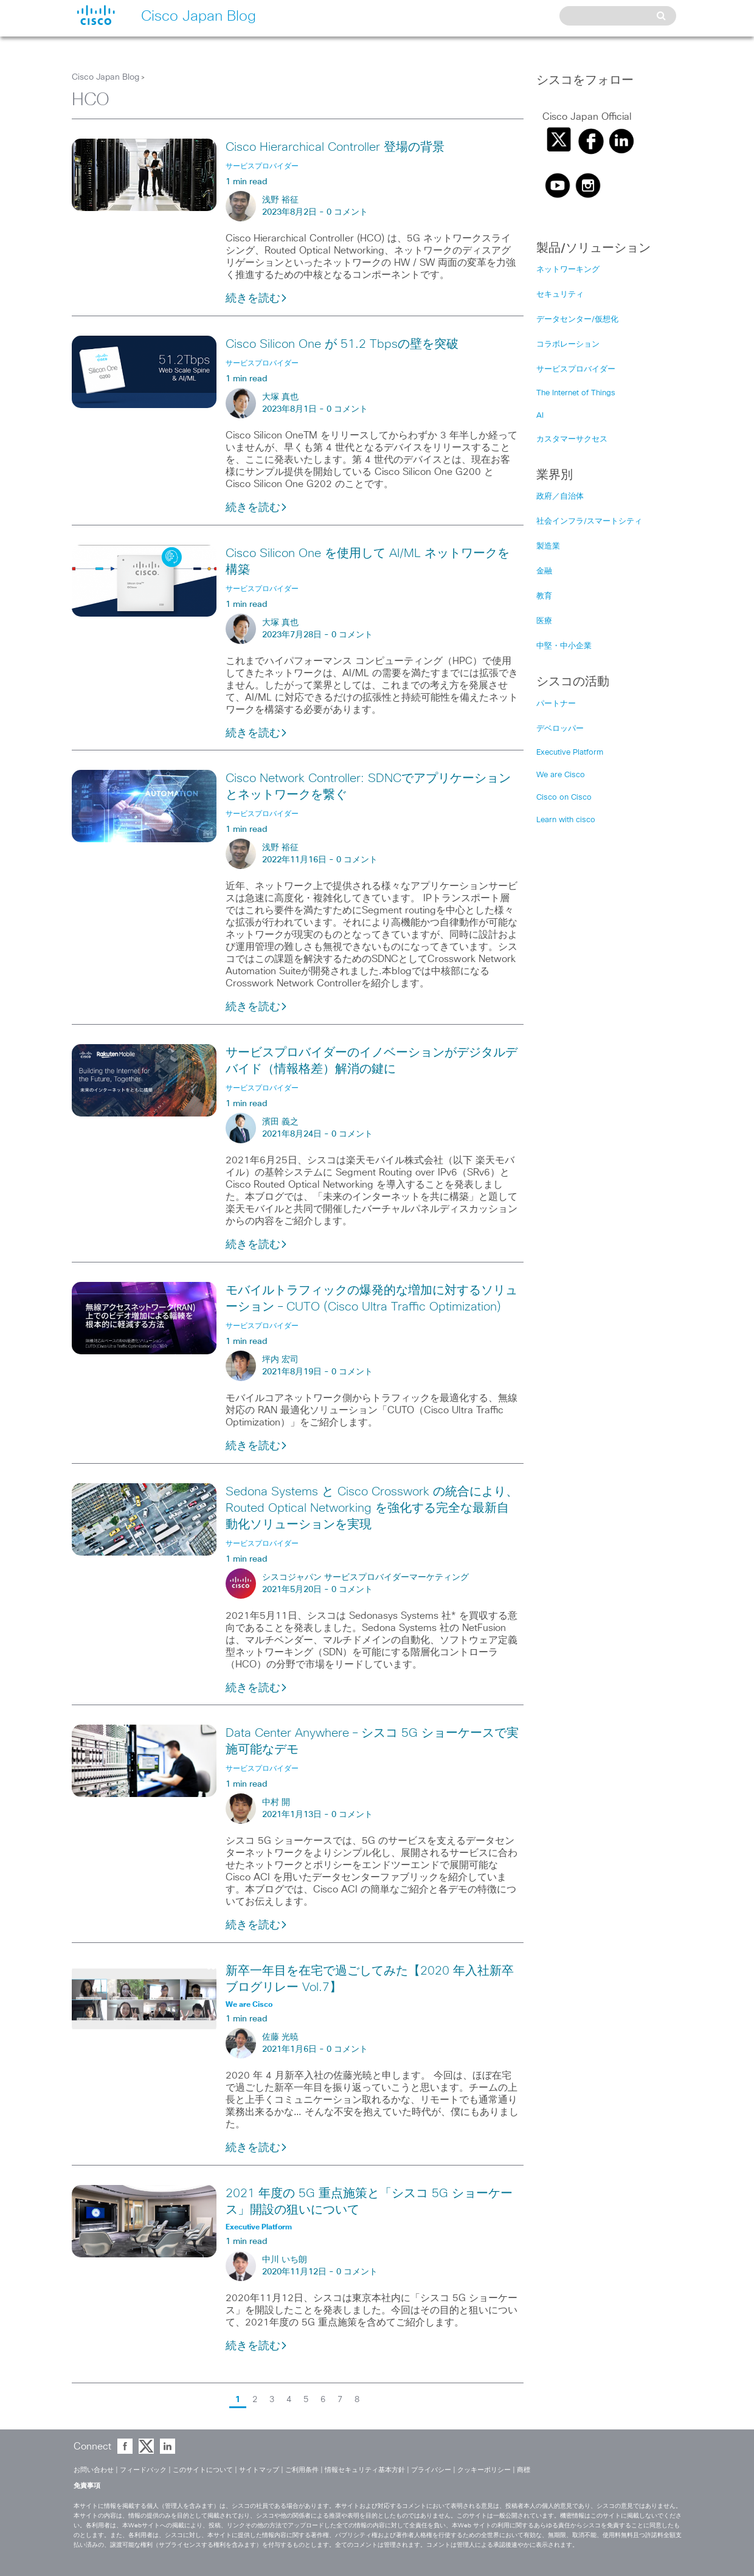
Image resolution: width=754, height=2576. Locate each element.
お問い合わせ (94, 2470)
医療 (544, 621)
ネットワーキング (568, 270)
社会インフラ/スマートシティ (589, 521)
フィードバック (143, 2470)
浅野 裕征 (280, 200)
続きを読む (257, 298)
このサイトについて (203, 2470)
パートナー (556, 704)
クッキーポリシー (484, 2470)
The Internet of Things (575, 393)
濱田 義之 (280, 1122)
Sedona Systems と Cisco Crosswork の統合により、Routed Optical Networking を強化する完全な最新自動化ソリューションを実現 (372, 1508)
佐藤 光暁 (280, 2037)
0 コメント (347, 212)
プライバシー (431, 2470)
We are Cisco (560, 775)
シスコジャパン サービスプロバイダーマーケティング (365, 1577)
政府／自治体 (560, 496)
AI (540, 416)
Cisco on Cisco (564, 798)
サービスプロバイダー (575, 369)
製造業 (548, 546)
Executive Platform (569, 753)
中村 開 (276, 1802)
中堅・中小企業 (564, 646)
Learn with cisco (565, 820)
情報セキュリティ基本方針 (365, 2470)
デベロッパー (560, 729)
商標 (523, 2470)
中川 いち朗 (284, 2260)
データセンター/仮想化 (577, 320)
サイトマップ (259, 2470)
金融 (544, 571)
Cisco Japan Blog (105, 77)
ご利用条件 (302, 2470)
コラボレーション (568, 344)
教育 (544, 596)
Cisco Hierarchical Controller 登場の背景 (335, 147)
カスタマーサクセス (571, 439)
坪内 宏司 (280, 1360)
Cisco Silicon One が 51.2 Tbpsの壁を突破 (342, 344)
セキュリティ (560, 295)
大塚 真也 (280, 397)
